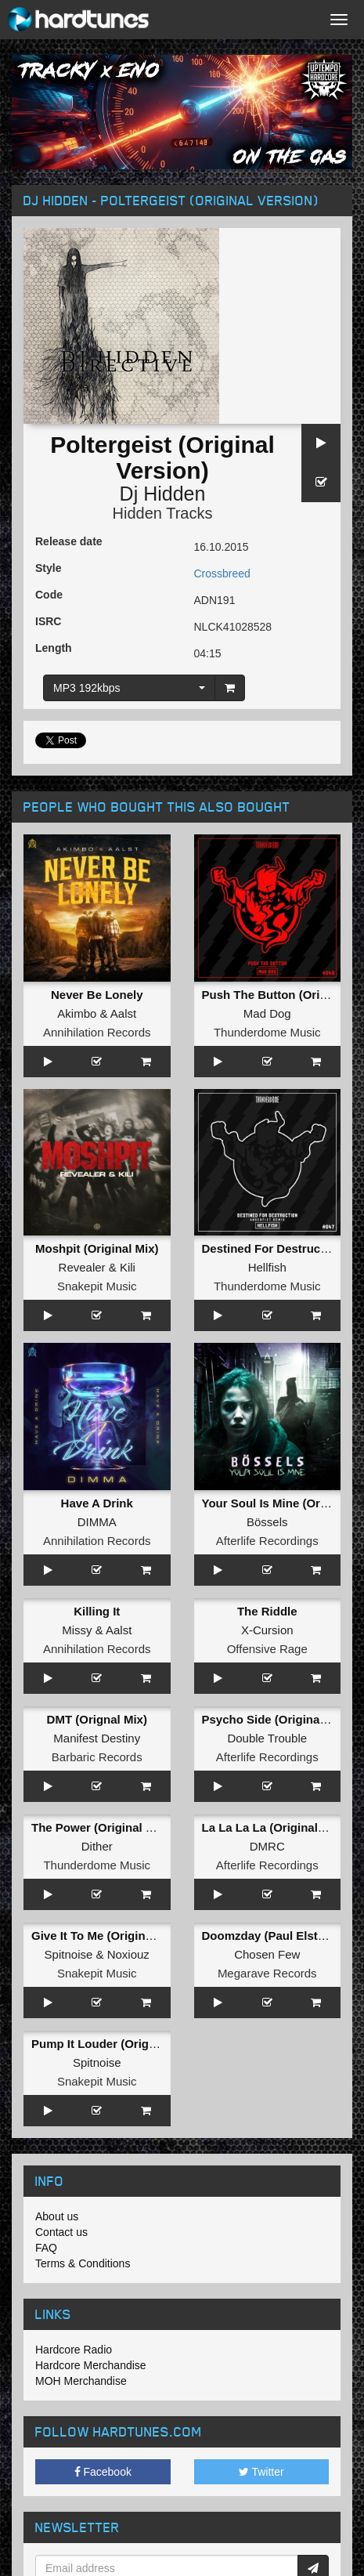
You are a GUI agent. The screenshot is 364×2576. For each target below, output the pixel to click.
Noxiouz (128, 1954)
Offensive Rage (267, 1648)
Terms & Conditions (82, 2263)
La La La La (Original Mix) (273, 1827)
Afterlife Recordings (267, 1540)
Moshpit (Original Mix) (97, 1248)
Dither (97, 1846)
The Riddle (267, 1611)
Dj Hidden (163, 494)
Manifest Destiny (96, 1738)
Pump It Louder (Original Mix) (113, 2043)
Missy (77, 1630)
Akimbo (76, 1013)
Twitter (261, 2472)
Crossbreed (222, 573)
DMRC (267, 1846)
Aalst (123, 1013)
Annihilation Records (97, 1032)
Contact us (61, 2232)
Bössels (267, 1522)
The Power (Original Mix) (100, 1827)
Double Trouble (267, 1738)
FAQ (46, 2247)
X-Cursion (267, 1630)
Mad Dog (267, 1013)
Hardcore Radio (73, 2349)
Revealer (82, 1267)
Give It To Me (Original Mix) (106, 1935)
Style (48, 568)
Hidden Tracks (163, 513)
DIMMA (97, 1522)
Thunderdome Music (267, 1032)
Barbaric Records (97, 1757)
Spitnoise (69, 1954)
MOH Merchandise (81, 2381)
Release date (69, 541)
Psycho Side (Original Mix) (276, 1719)
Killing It (97, 1611)
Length (53, 648)
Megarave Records (267, 1973)
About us (56, 2216)
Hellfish (267, 1267)
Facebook (103, 2472)
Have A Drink (97, 1503)
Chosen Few (267, 1954)
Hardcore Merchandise (90, 2365)
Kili (127, 1267)
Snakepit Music (97, 1286)
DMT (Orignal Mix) (97, 1719)
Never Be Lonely (97, 994)
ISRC (48, 621)
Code (49, 594)
